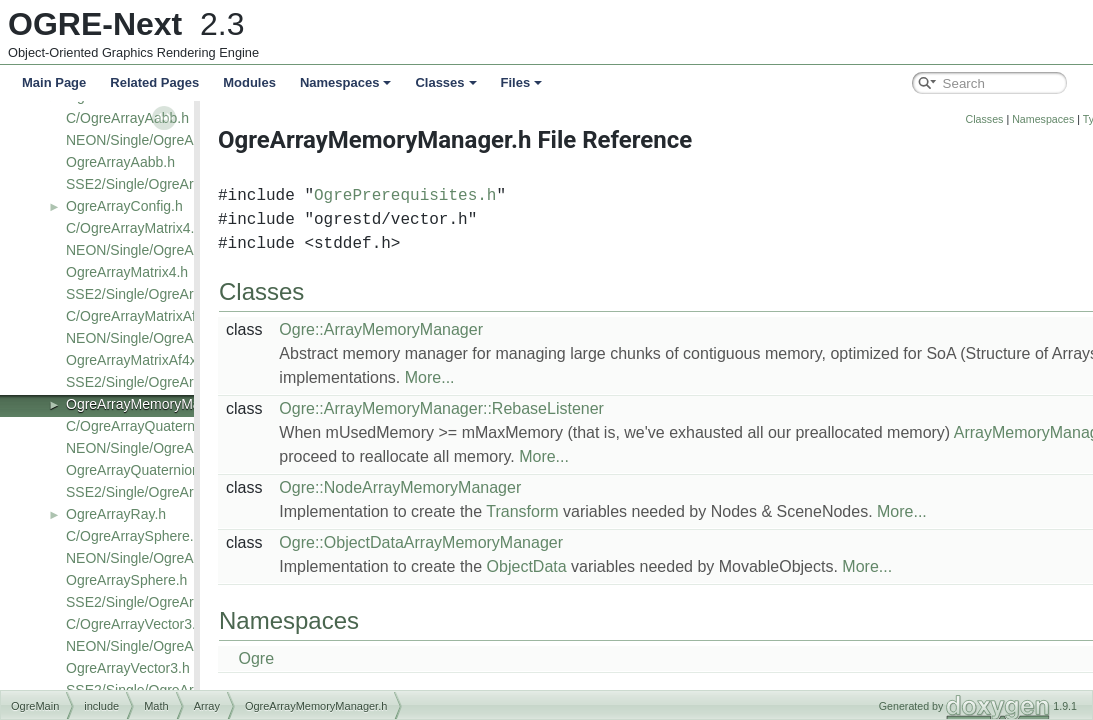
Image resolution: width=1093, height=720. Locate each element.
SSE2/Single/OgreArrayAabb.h (161, 184)
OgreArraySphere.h (126, 580)
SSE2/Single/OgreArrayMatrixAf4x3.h (182, 382)
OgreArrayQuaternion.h (139, 470)
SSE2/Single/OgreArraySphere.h (168, 602)
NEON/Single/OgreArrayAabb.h (164, 140)
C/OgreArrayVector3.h (135, 624)
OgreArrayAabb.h (120, 162)
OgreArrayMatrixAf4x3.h (141, 360)
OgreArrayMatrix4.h (127, 272)
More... (497, 377)
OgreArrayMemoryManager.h (156, 404)
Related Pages (154, 82)
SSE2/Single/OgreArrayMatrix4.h (168, 294)
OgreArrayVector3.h (128, 668)
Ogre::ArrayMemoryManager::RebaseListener (508, 408)
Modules (249, 82)
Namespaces (346, 82)
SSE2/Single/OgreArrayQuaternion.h (180, 492)
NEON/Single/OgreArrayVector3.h (171, 646)
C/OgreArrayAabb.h (127, 118)
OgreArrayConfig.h (124, 206)
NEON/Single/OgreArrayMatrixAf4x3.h (184, 338)
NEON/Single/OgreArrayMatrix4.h (170, 250)
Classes (445, 82)
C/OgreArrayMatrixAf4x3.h (148, 316)
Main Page (54, 82)
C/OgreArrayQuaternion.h (146, 426)
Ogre (323, 658)
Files (522, 82)
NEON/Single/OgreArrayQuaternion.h (182, 448)
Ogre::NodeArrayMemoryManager (467, 487)
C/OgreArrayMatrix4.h (134, 228)
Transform (589, 511)
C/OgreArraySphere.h (133, 536)
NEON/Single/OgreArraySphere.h (170, 558)
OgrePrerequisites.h (472, 196)
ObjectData (594, 566)
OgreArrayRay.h (116, 514)
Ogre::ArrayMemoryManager (448, 329)
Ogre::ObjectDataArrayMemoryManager (488, 542)
